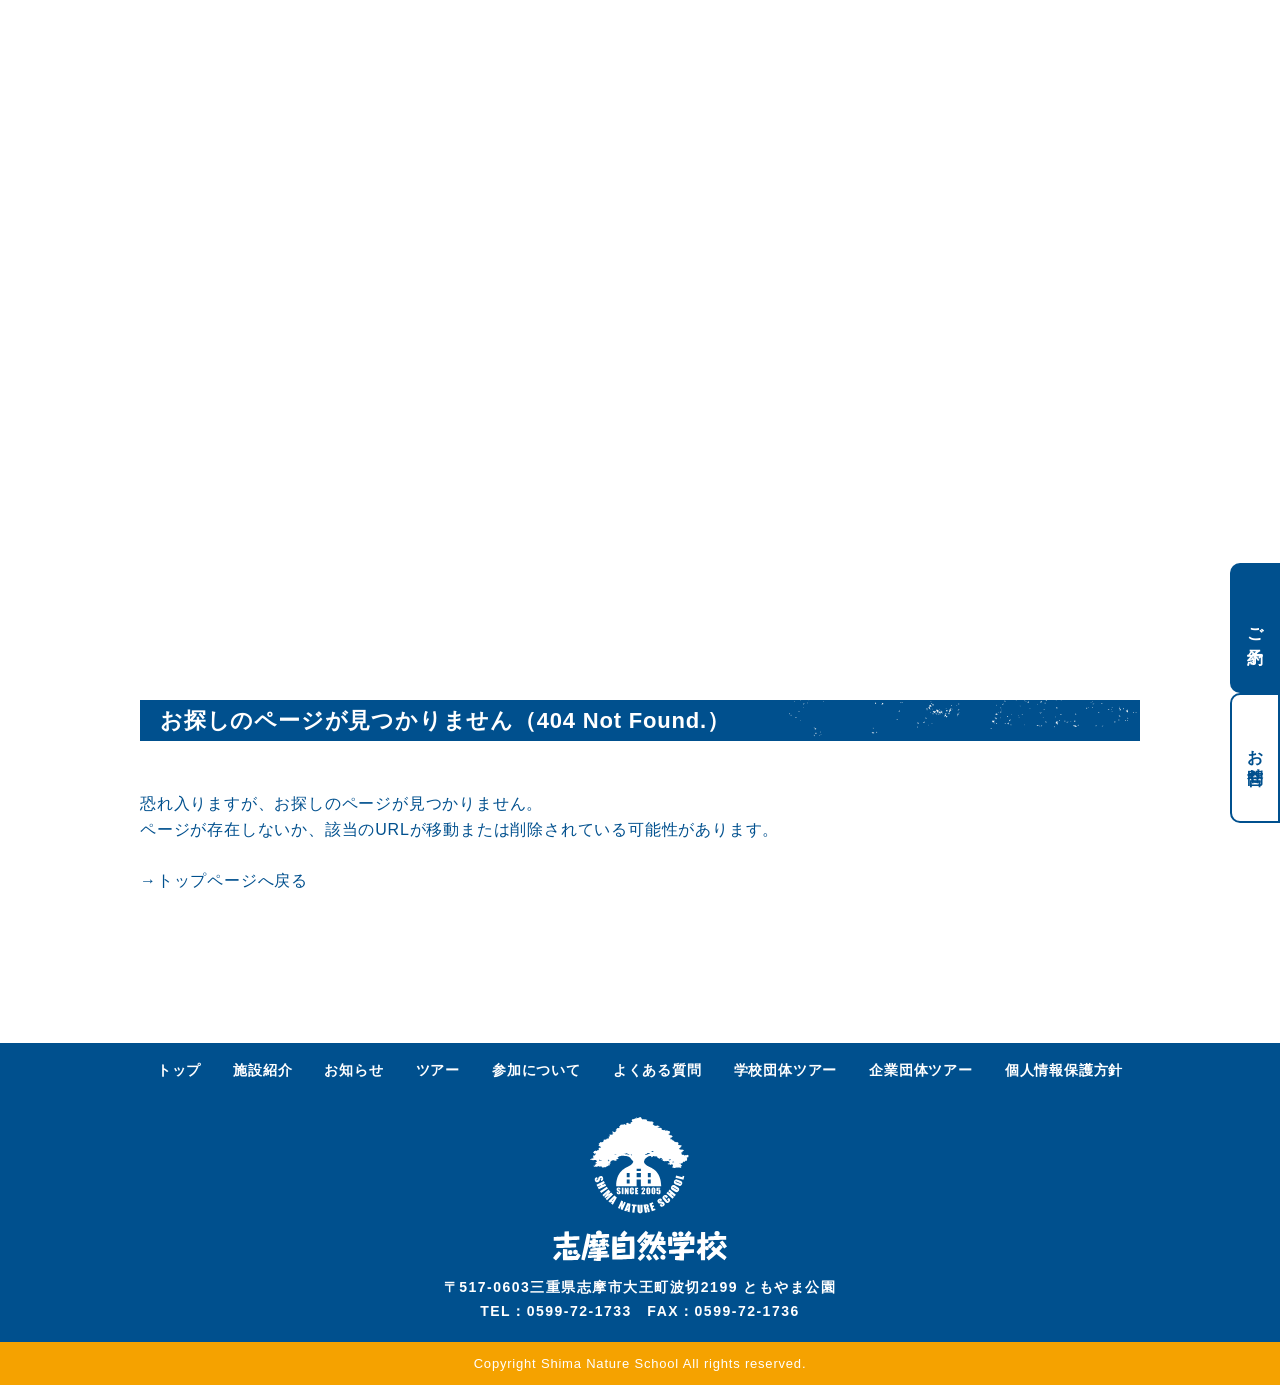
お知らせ (353, 1070)
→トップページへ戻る (224, 880)
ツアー (438, 1070)
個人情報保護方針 (1064, 1070)
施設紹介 (262, 1070)
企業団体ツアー (921, 1070)
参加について (536, 1070)
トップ (179, 1070)
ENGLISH (1042, 37)
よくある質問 (657, 1070)
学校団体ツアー (786, 1070)
